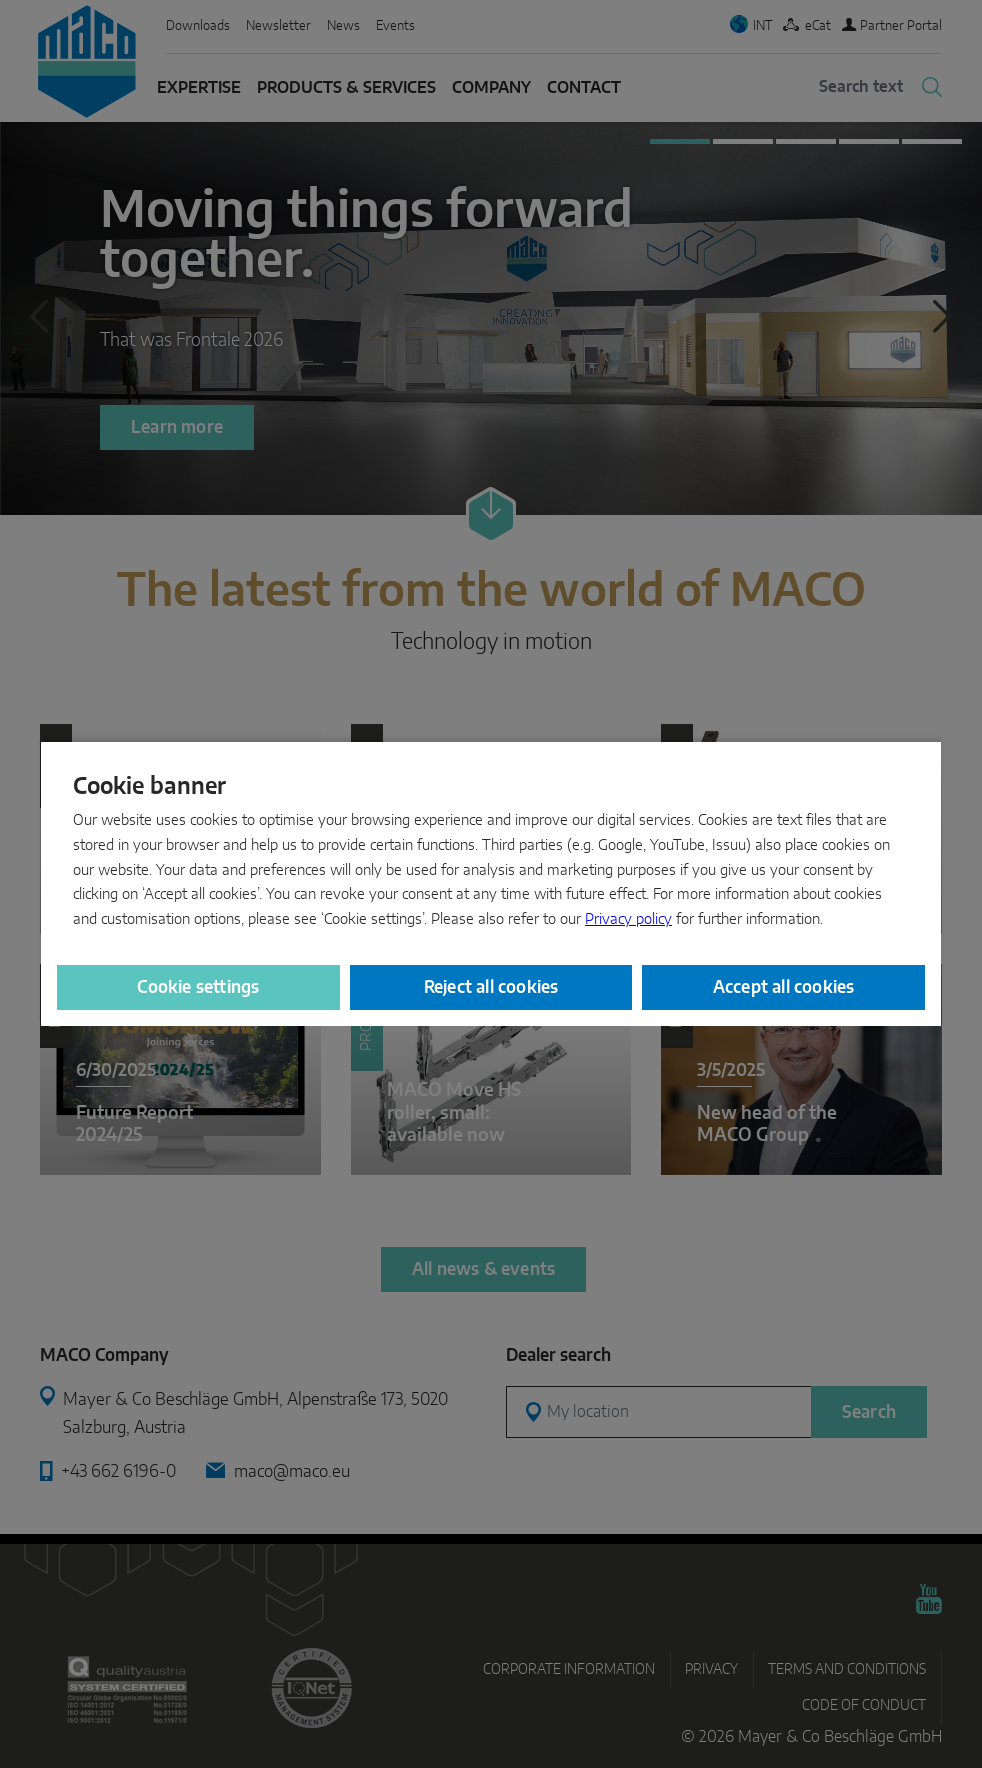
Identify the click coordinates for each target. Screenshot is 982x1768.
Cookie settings (198, 987)
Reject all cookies (491, 987)
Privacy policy (628, 919)
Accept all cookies (784, 987)
